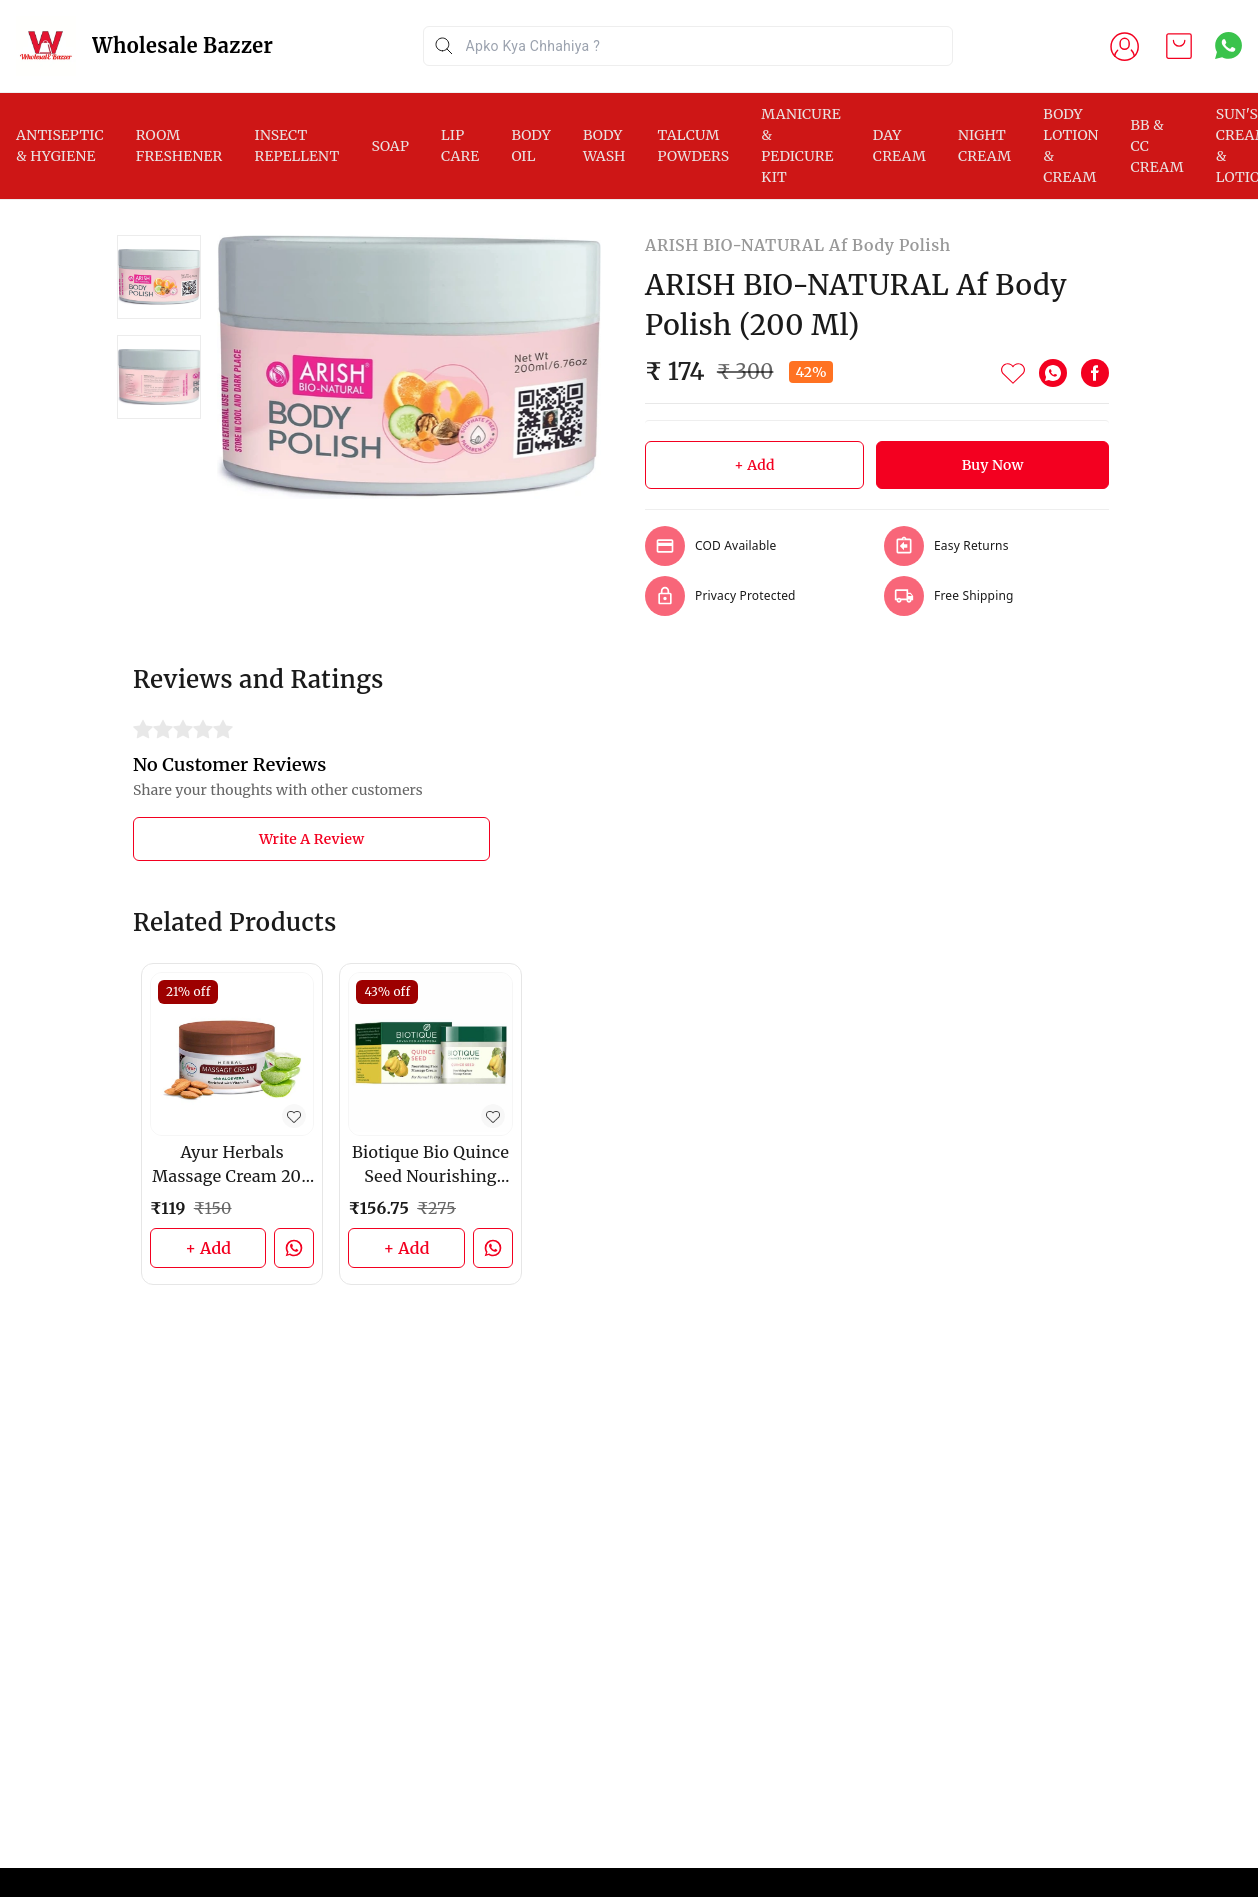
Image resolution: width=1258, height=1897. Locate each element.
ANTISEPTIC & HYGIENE (60, 145)
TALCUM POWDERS (694, 145)
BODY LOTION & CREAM (1070, 145)
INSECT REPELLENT (296, 145)
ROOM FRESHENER (179, 145)
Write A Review (311, 839)
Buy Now (993, 465)
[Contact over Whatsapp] (1228, 45)
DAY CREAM (899, 145)
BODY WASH (604, 145)
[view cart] (1179, 46)
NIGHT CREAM (984, 145)
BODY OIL (531, 145)
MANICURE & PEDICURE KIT (801, 145)
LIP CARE (460, 145)
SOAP (390, 146)
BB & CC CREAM (1157, 146)
